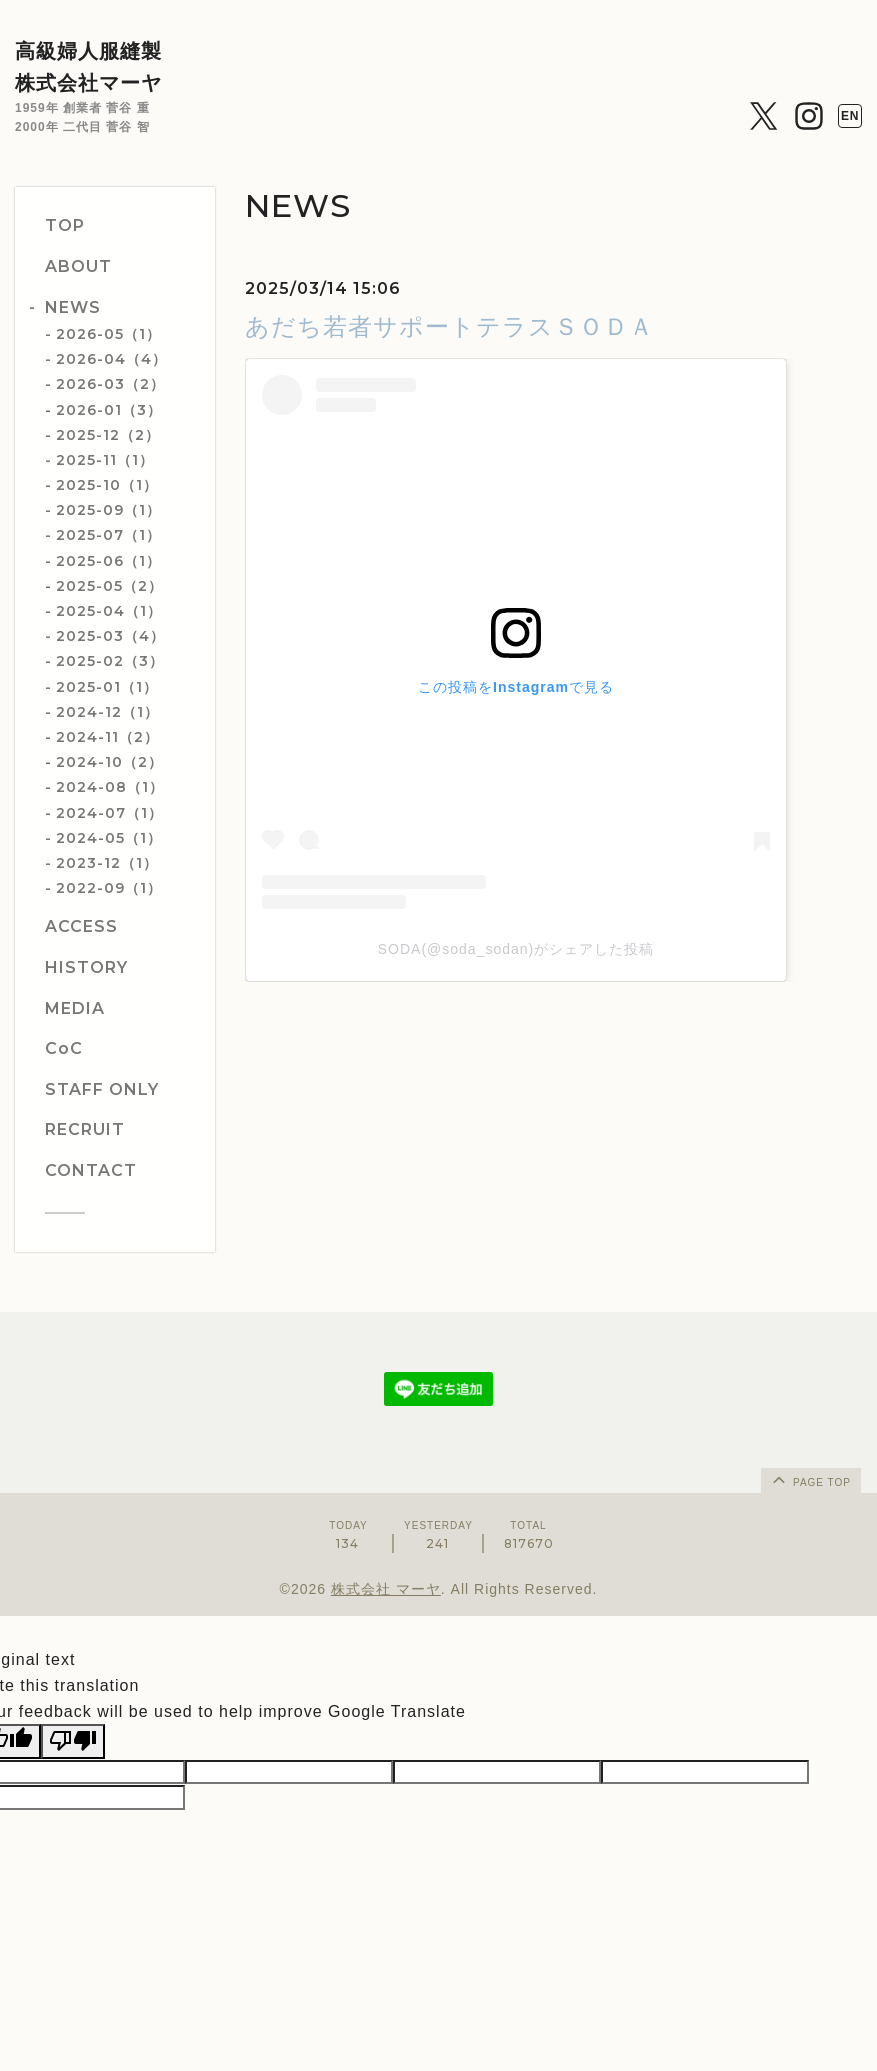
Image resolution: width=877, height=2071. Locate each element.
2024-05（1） (109, 838)
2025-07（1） (108, 535)
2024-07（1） (109, 813)
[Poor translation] (73, 1741)
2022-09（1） (109, 888)
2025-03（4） (110, 636)
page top (810, 1479)
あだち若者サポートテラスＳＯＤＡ (449, 326)
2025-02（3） (110, 661)
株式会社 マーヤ (386, 1589)
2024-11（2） (107, 737)
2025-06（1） (108, 561)
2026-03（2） (110, 384)
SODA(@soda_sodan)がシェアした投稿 (516, 949)
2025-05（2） (109, 586)
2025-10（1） (107, 485)
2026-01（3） (109, 410)
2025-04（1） (109, 611)
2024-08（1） (110, 787)
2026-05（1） (108, 334)
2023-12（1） (107, 863)
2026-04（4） (111, 359)
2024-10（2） (109, 762)
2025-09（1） (108, 510)
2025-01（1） (107, 687)
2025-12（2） (108, 435)
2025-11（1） (105, 460)
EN (850, 116)
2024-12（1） (107, 712)
